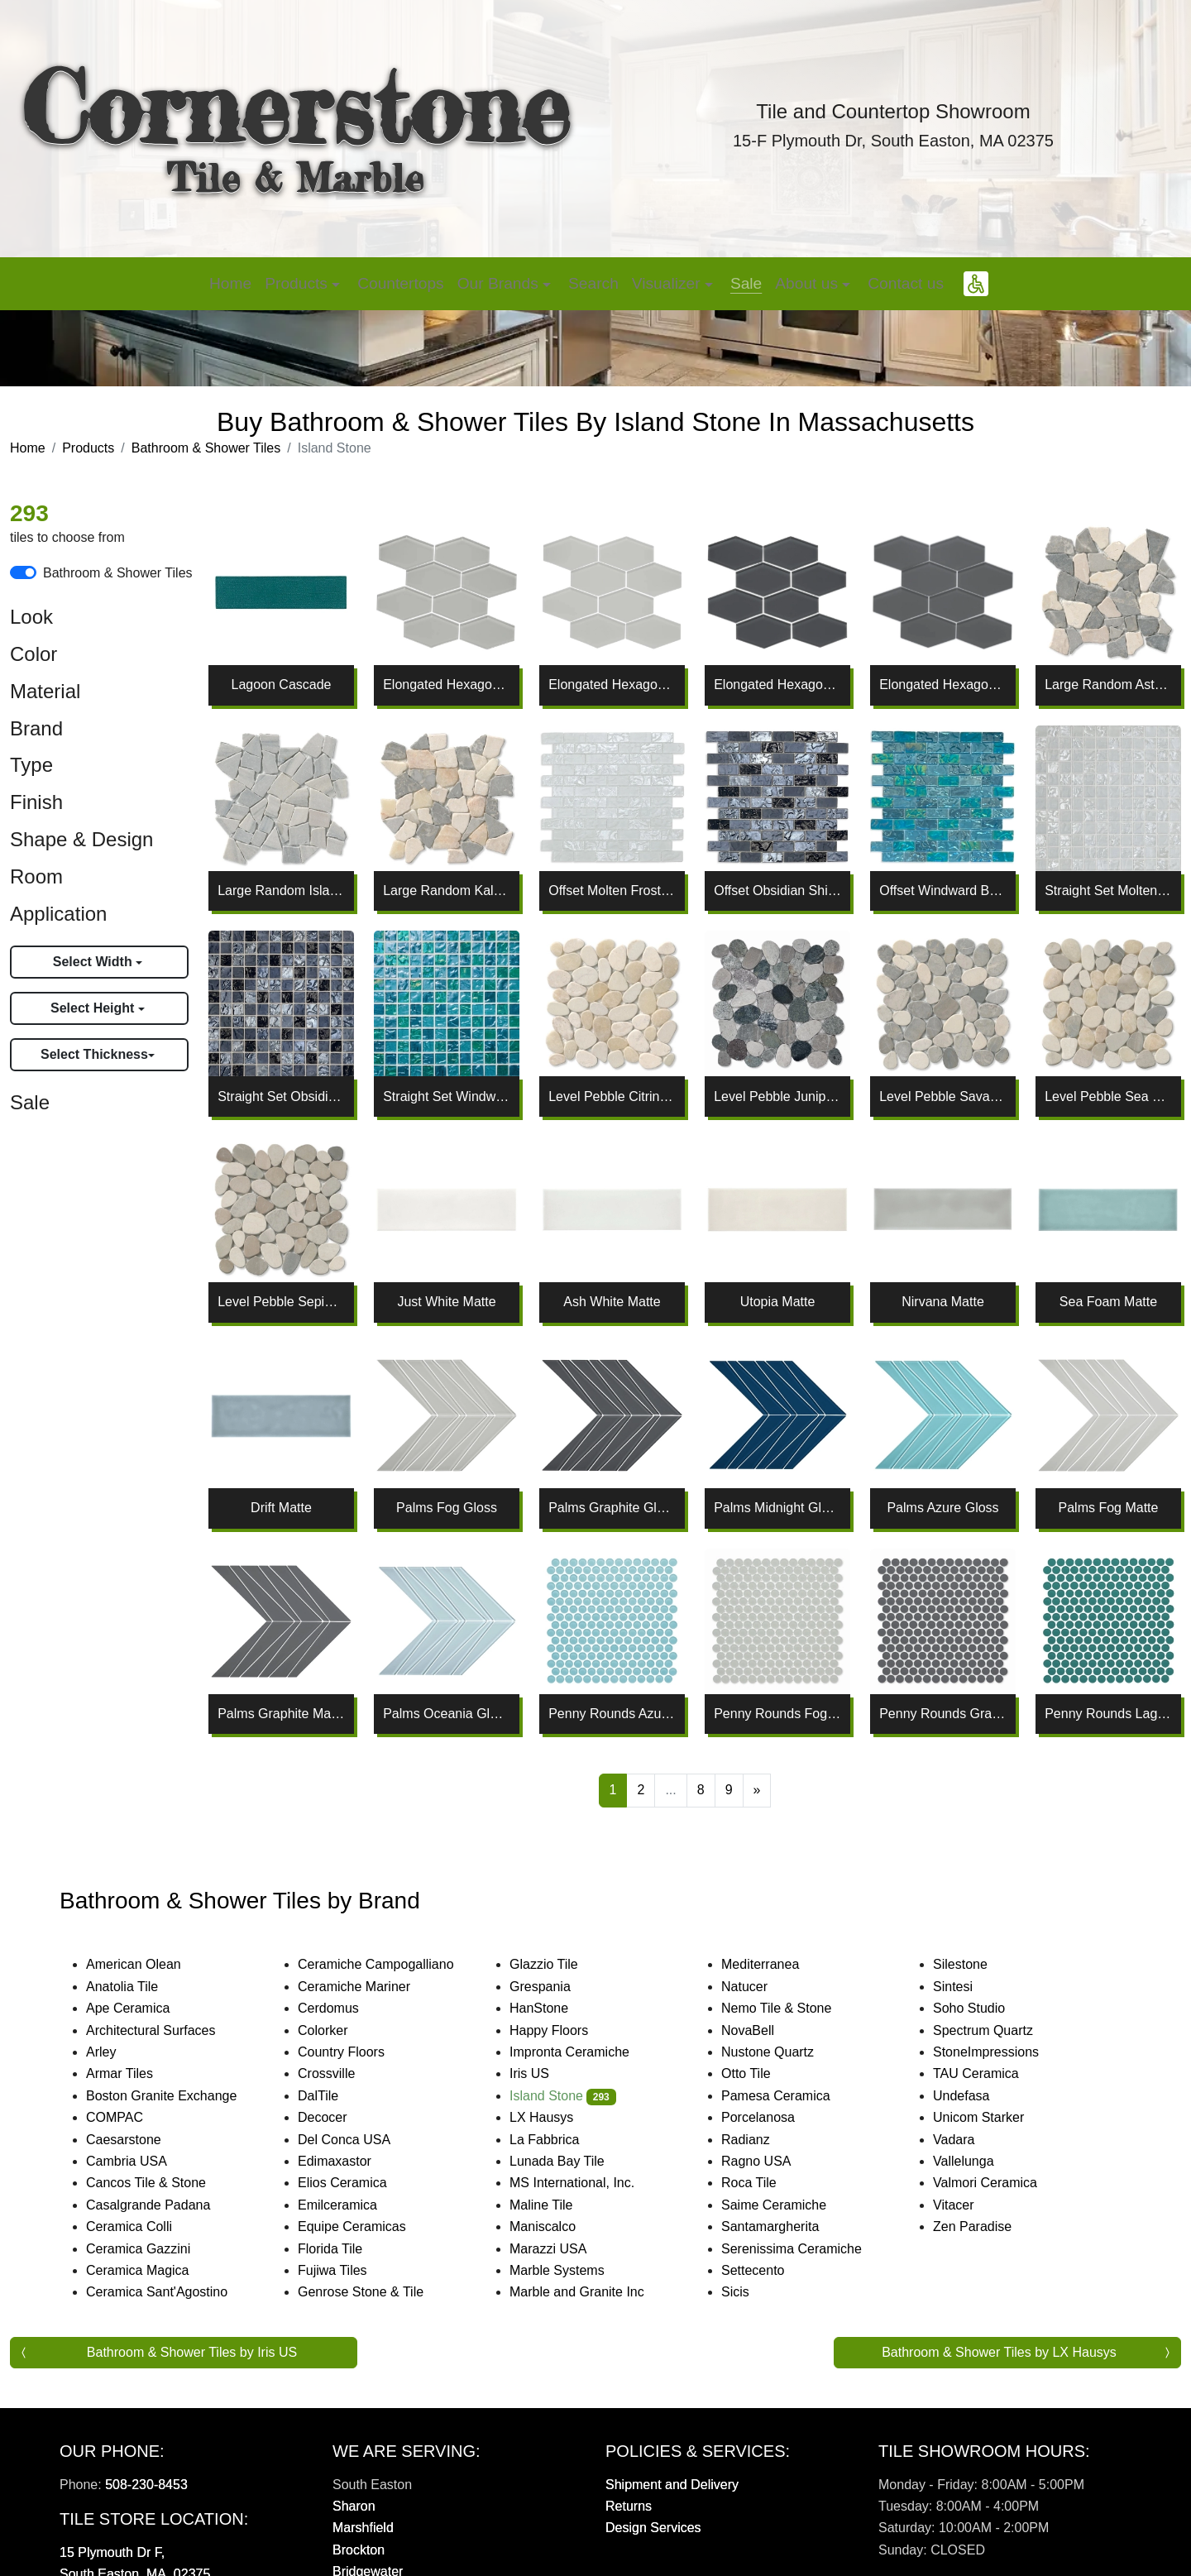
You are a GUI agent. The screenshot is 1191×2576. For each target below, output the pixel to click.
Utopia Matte (778, 1302)
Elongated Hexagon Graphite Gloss (777, 685)
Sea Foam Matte (1108, 1302)
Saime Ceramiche (790, 2205)
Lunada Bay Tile (576, 2161)
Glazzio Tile (559, 1964)
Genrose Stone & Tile (380, 2292)
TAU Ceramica (995, 2073)
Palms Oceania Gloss (446, 1714)
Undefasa (977, 2096)
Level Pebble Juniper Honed (777, 1096)
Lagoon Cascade (282, 685)
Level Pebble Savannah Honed (943, 1096)
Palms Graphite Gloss (612, 1508)
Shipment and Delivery (672, 2485)
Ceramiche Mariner (370, 1987)
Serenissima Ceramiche (807, 2249)
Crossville (343, 2073)
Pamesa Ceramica (794, 2096)
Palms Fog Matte (1109, 1508)
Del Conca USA (360, 2140)
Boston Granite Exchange (178, 2096)
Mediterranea (776, 1964)
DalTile (337, 2096)
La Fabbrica (560, 2140)
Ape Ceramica (147, 2008)
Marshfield (363, 2528)
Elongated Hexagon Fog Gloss (446, 685)
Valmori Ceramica (1001, 2183)
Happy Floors (567, 2030)
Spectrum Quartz (996, 2030)
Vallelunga (979, 2161)
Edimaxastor (351, 2161)
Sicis (751, 2292)
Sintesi (969, 1987)
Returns (628, 2506)
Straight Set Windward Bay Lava (446, 1096)
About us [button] (808, 283)
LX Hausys (557, 2117)
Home (230, 283)
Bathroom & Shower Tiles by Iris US (192, 2352)
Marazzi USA (564, 2249)
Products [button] (298, 283)
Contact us (906, 283)
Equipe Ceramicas (368, 2226)
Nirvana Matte (943, 1302)
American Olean (149, 1964)
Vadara (967, 2140)
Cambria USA (142, 2161)
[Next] (757, 1790)
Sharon (353, 2506)
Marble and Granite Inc (595, 2292)
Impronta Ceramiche (585, 2052)
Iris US (545, 2073)
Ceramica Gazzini (154, 2249)
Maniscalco (559, 2226)
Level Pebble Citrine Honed (612, 1096)
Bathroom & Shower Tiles (206, 448)
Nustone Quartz (781, 2052)
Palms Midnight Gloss (777, 1508)
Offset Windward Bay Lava (943, 890)
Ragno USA (775, 2161)
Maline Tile (560, 2205)
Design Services (653, 2528)
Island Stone (562, 2096)
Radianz (759, 2140)
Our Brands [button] (500, 283)
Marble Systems (576, 2270)
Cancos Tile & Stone (165, 2183)
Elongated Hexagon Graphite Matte (943, 685)
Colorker (339, 2030)
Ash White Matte (611, 1302)
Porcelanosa (774, 2117)
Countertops (400, 283)
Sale (746, 283)
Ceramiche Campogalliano (392, 1964)
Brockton (358, 2550)
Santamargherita (786, 2226)
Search (593, 283)
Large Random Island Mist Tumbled (281, 890)
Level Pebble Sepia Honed (281, 1302)
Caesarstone (137, 2140)
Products (88, 448)
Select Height (94, 1008)
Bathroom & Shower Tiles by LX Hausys (999, 2352)
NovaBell (764, 2030)
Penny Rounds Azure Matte (612, 1714)
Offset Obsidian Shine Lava (777, 890)
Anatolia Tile (138, 1987)
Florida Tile (346, 2249)
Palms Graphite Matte (281, 1714)
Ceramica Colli (145, 2226)
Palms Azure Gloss (942, 1508)
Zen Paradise (986, 2226)
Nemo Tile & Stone (790, 2008)
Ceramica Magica (154, 2270)
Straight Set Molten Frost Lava (1108, 890)
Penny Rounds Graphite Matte (943, 1714)
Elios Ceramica (358, 2183)
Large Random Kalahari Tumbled (446, 890)
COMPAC (128, 2117)
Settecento (769, 2270)
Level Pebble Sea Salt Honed (1108, 1096)
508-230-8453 (146, 2485)
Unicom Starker (995, 2117)
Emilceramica (354, 2205)
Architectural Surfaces (164, 2030)
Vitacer (970, 2205)
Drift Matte (281, 1508)
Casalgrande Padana (164, 2205)
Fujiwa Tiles (348, 2270)
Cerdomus (344, 2008)
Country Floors (360, 2052)
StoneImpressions (1002, 2052)
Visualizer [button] (668, 283)
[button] (976, 283)
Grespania (556, 1987)
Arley (117, 2052)
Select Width (94, 962)
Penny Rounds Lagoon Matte (1108, 1714)
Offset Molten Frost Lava (612, 890)
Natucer (761, 1987)
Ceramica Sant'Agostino (173, 2292)
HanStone (552, 2008)
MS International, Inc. (588, 2183)
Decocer (339, 2117)
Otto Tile (762, 2073)
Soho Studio (988, 2008)
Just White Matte (446, 1302)
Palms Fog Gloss (446, 1508)
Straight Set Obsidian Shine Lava (281, 1096)
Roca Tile (765, 2183)
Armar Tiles (136, 2073)
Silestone (974, 1964)
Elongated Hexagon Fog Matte (612, 685)
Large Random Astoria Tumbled (1108, 685)
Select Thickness (94, 1054)
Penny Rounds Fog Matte (777, 1714)
